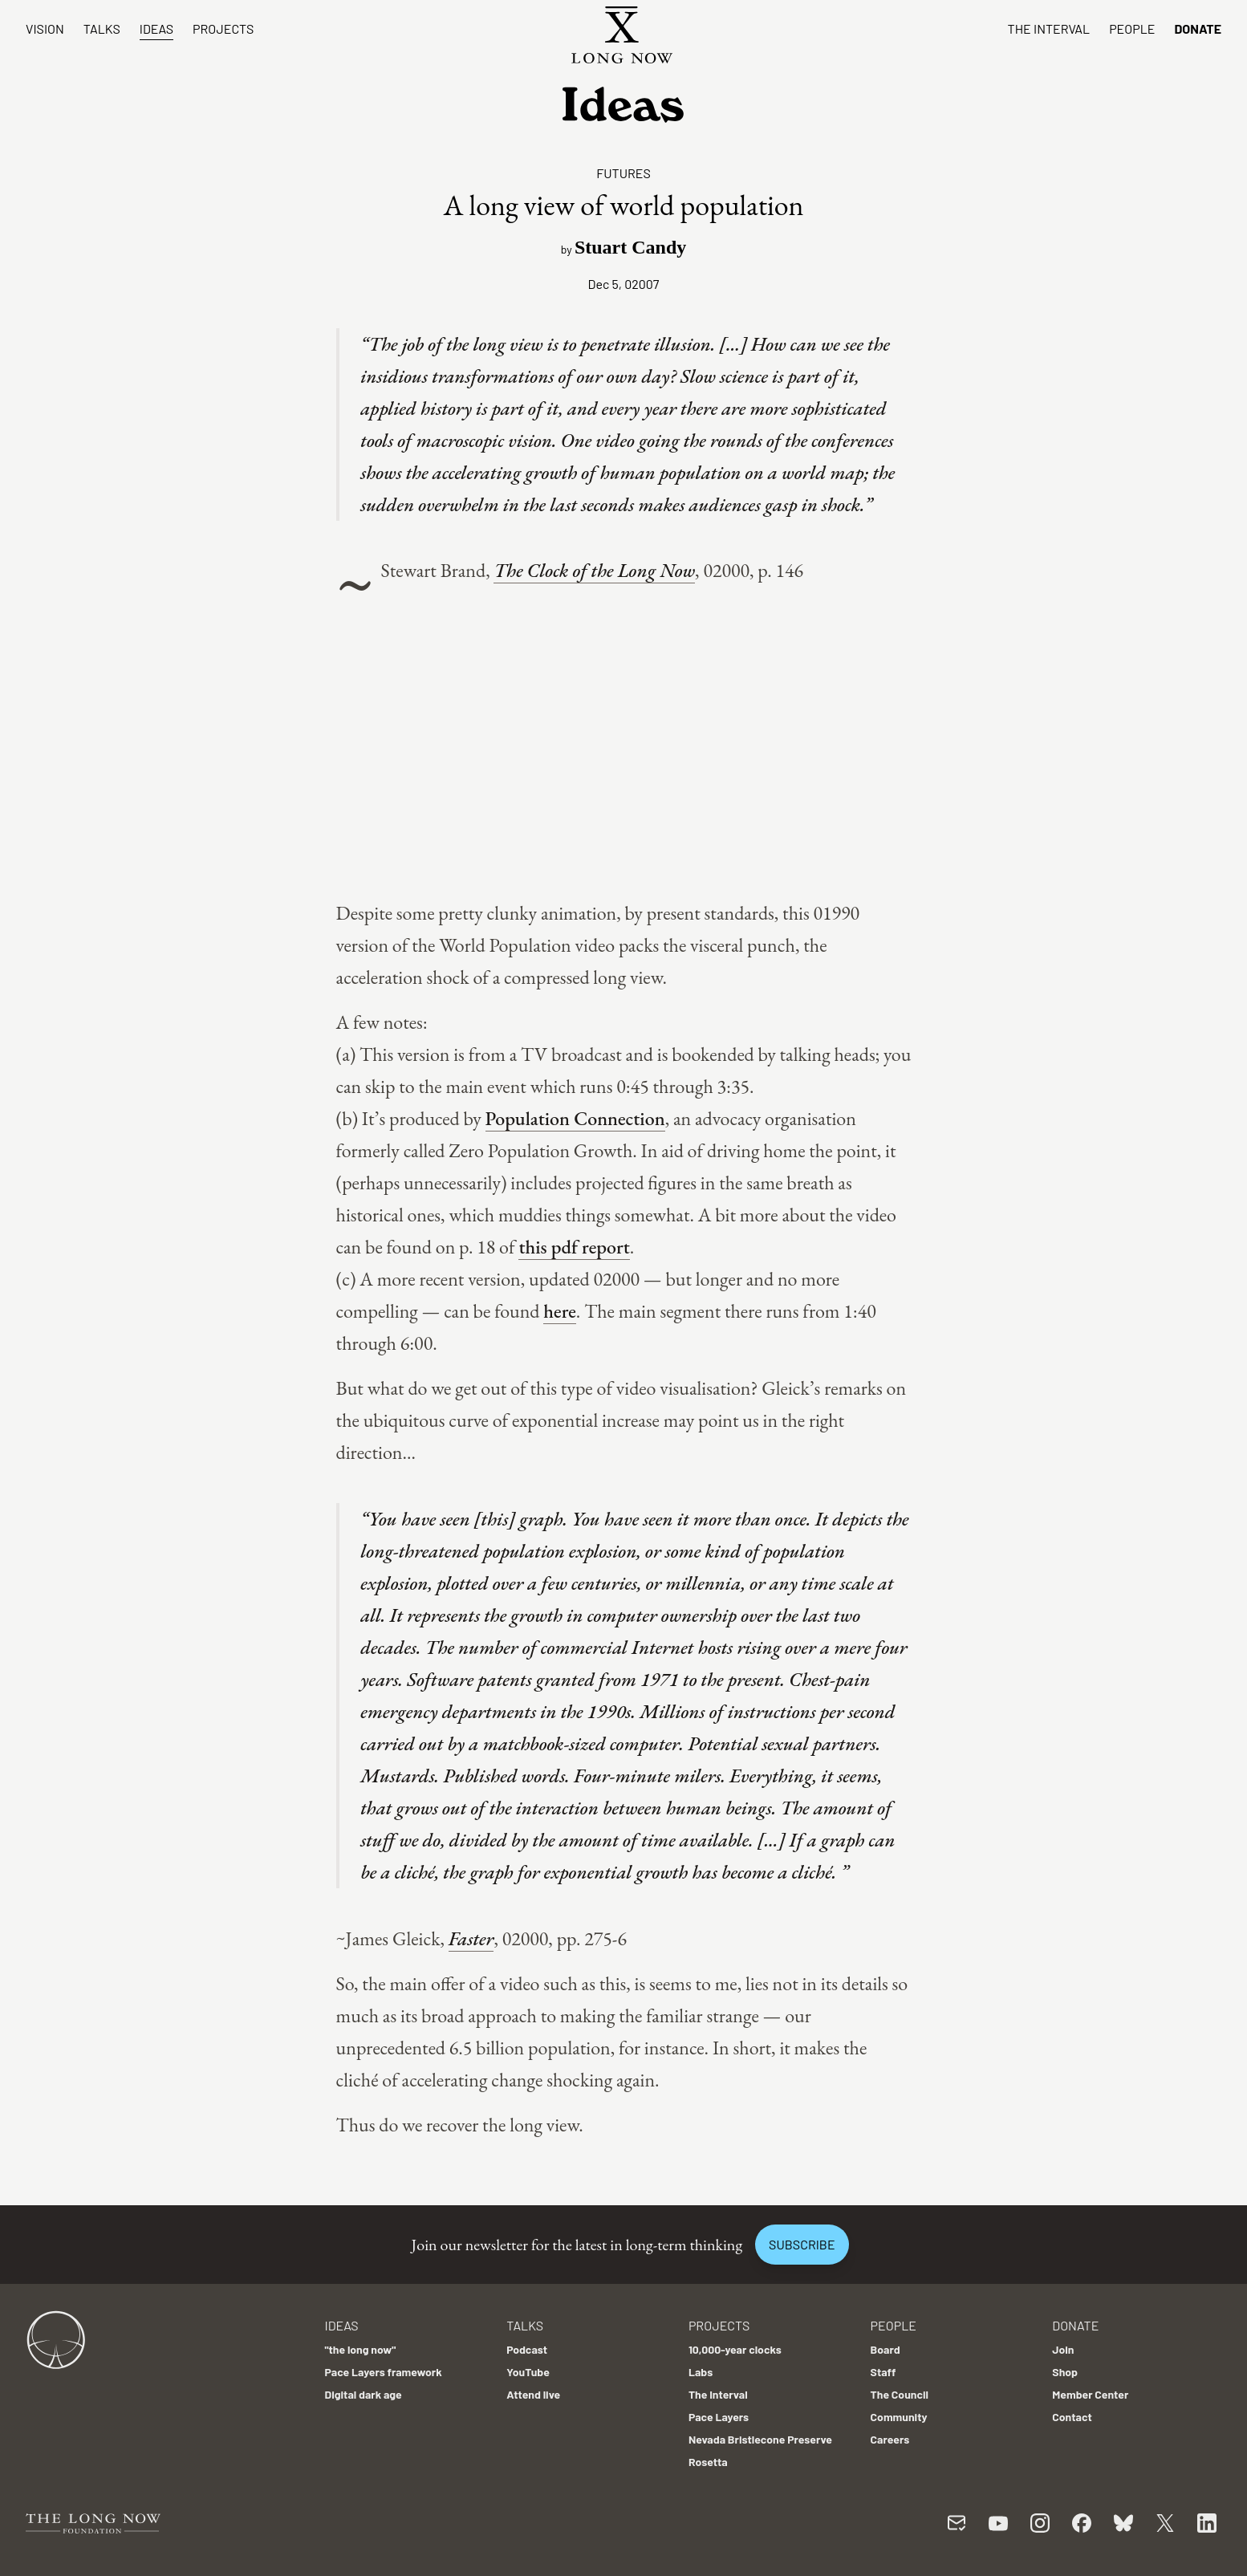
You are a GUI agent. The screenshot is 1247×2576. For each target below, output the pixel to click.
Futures (623, 173)
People (1132, 28)
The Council (899, 2394)
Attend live (533, 2394)
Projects (223, 28)
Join (1063, 2349)
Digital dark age (362, 2394)
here (559, 1310)
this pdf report (573, 1246)
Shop (1065, 2372)
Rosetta (708, 2461)
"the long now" (360, 2349)
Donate (1197, 28)
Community (899, 2417)
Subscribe (802, 2244)
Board (885, 2349)
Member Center (1090, 2394)
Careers (890, 2439)
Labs (700, 2372)
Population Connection (575, 1118)
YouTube (528, 2372)
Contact (1072, 2417)
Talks (101, 28)
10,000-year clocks (735, 2349)
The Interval (1049, 28)
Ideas (156, 28)
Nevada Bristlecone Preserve (760, 2439)
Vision (45, 28)
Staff (883, 2372)
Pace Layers (718, 2417)
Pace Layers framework (382, 2372)
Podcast (526, 2349)
